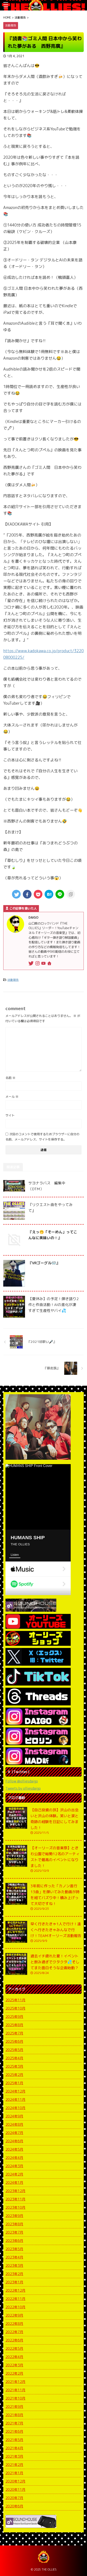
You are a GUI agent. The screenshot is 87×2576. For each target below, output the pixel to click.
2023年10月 (15, 2207)
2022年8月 (14, 2323)
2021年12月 (15, 2381)
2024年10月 (15, 2107)
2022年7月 (14, 2331)
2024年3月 (14, 2166)
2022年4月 (14, 2356)
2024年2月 (14, 2174)
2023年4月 (14, 2257)
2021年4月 (14, 2448)
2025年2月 (14, 2074)
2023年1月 (14, 2282)
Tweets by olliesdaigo (23, 1788)
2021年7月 (14, 2423)
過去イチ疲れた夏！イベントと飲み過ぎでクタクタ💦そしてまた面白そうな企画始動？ (54, 1961)
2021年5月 (14, 2439)
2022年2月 (14, 2373)
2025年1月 (14, 2083)
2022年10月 (15, 2307)
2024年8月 (14, 2124)
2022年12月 (15, 2290)
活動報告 (13, 980)
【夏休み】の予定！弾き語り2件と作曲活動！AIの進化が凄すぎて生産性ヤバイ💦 (53, 1304)
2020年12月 (15, 2481)
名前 (10, 1078)
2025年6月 (14, 2041)
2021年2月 (14, 2464)
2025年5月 (14, 2049)
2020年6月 (14, 2506)
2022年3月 (14, 2365)
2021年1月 (14, 2473)
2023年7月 (14, 2232)
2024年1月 (14, 2182)
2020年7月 (14, 2497)
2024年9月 (14, 2116)
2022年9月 (14, 2315)
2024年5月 (14, 2149)
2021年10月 (15, 2398)
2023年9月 (14, 2215)
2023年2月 (14, 2273)
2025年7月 (14, 2033)
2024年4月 (14, 2157)
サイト (10, 1115)
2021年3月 (14, 2456)
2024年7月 (14, 2132)
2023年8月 (14, 2224)
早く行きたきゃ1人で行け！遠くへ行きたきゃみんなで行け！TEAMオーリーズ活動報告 (55, 1929)
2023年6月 (14, 2240)
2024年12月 (15, 2091)
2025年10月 (15, 2008)
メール (11, 1096)
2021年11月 (15, 2390)
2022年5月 (14, 2348)
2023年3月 (14, 2265)
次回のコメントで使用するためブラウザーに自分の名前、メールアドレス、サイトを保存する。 (42, 1136)
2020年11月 (15, 2489)
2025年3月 (14, 2066)
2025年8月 (14, 2024)
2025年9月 (14, 2016)
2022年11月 (15, 2298)
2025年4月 (14, 2058)
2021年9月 (14, 2406)
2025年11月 (15, 2000)
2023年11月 (15, 2199)
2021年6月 (14, 2431)
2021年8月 (14, 2414)
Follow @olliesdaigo (21, 1781)
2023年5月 (14, 2248)
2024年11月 (15, 2099)
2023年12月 (15, 2190)
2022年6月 (14, 2340)
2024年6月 (14, 2141)
